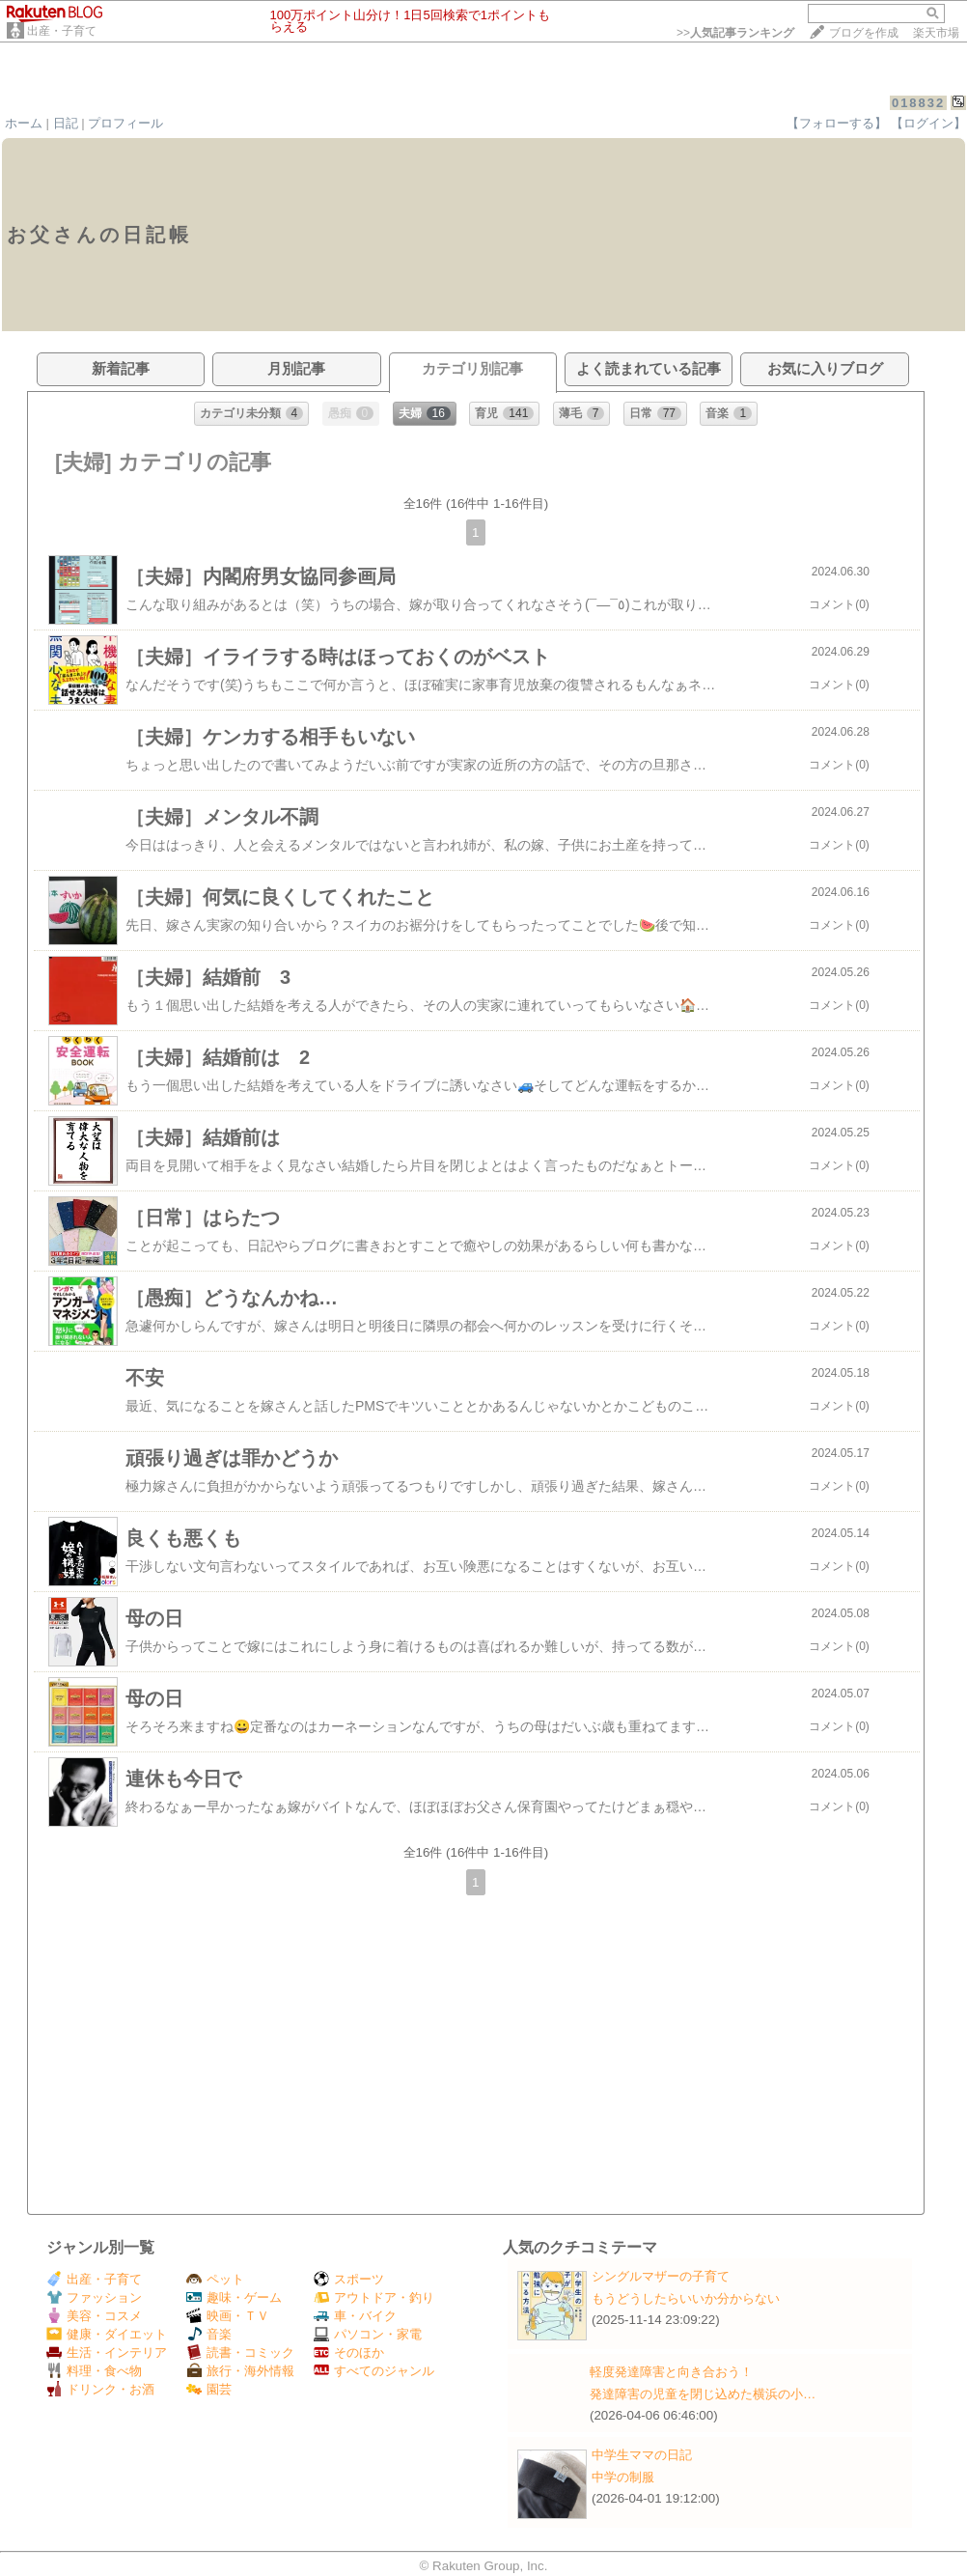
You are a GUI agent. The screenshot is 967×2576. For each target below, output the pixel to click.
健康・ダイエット (106, 2334)
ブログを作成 (863, 33)
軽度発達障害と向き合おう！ (671, 2372)
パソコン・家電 (368, 2334)
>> (735, 33)
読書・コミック (240, 2352)
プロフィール (125, 123)
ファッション (94, 2297)
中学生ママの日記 (642, 2455)
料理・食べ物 (94, 2371)
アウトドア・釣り (374, 2297)
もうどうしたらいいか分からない (686, 2298)
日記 (65, 123)
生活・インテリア (106, 2352)
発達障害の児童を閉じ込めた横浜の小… (702, 2394)
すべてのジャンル (374, 2371)
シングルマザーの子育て (661, 2276)
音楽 (209, 2334)
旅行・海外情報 (240, 2371)
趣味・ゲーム (234, 2297)
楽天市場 (936, 33)
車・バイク (355, 2316)
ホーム (23, 123)
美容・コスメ (94, 2316)
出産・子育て (62, 31)
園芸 (209, 2389)
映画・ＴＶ (227, 2316)
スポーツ (349, 2279)
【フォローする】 (837, 123)
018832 (918, 103)
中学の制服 (623, 2477)
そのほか (349, 2352)
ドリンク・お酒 (100, 2389)
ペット (215, 2279)
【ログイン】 (928, 123)
